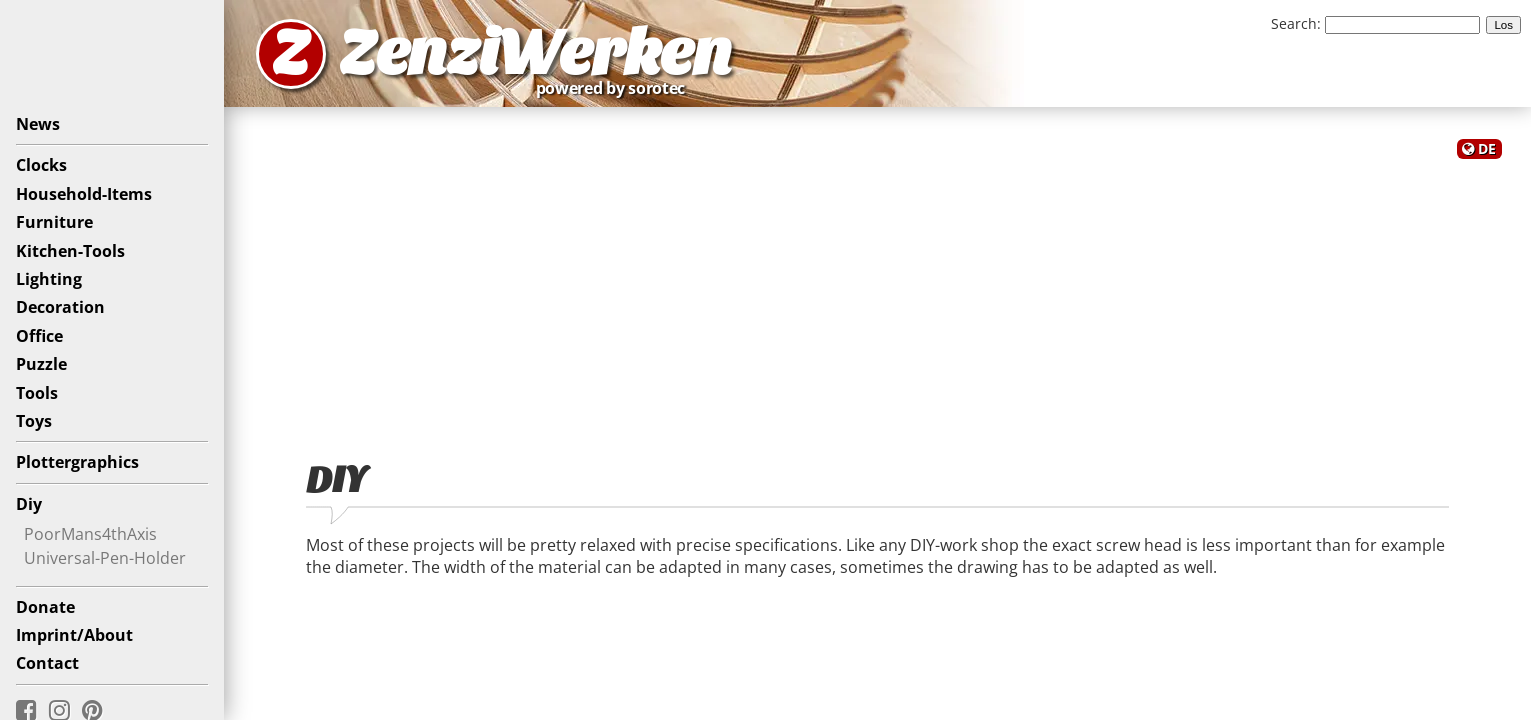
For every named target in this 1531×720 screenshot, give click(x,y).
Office (39, 336)
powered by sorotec (616, 88)
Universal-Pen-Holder (105, 558)
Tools (37, 393)
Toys (34, 421)
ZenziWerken (535, 53)
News (38, 124)
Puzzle (41, 364)
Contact (47, 663)
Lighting (49, 279)
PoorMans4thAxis (90, 534)
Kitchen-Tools (70, 251)
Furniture (54, 222)
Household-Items (84, 194)
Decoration (60, 307)
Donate (45, 607)
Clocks (41, 165)
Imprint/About (74, 635)
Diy (29, 504)
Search (1294, 23)
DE (1487, 148)
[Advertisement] (877, 298)
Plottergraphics (77, 462)
